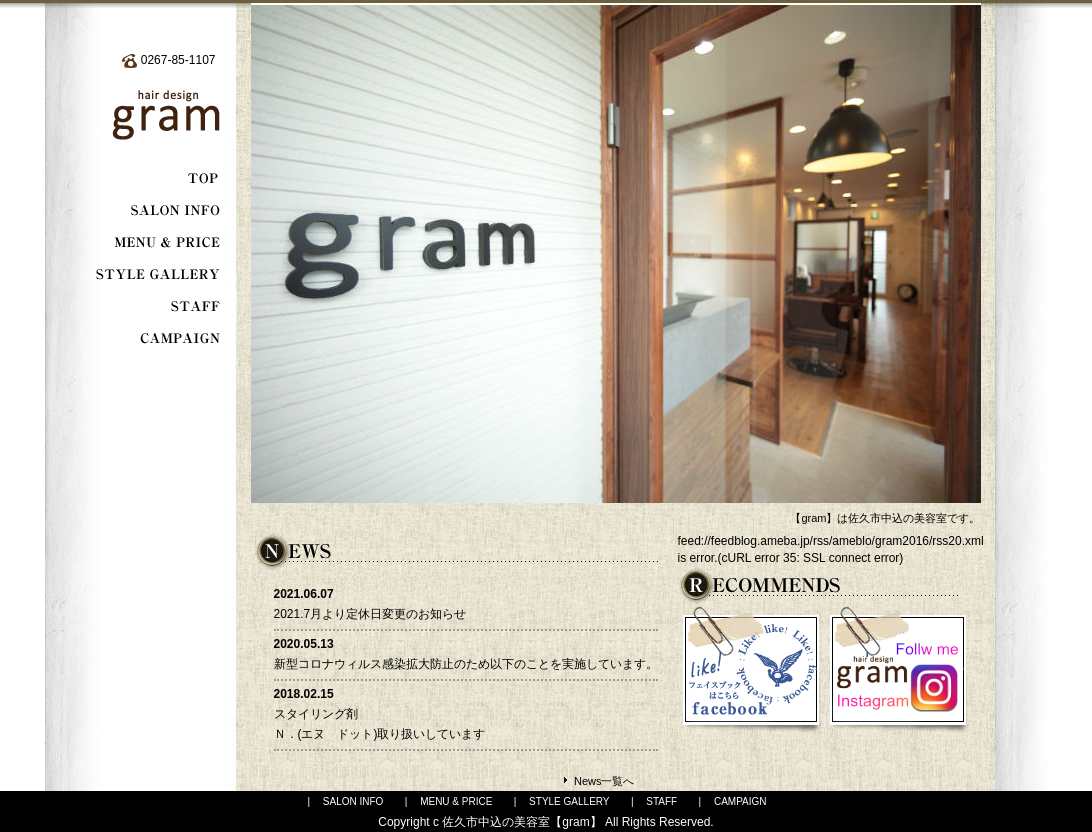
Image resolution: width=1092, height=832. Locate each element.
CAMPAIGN (740, 801)
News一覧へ (604, 781)
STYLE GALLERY (569, 801)
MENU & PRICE (456, 801)
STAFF (661, 801)
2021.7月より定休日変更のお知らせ (370, 614)
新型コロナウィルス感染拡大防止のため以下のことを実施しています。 (466, 664)
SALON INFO (353, 801)
